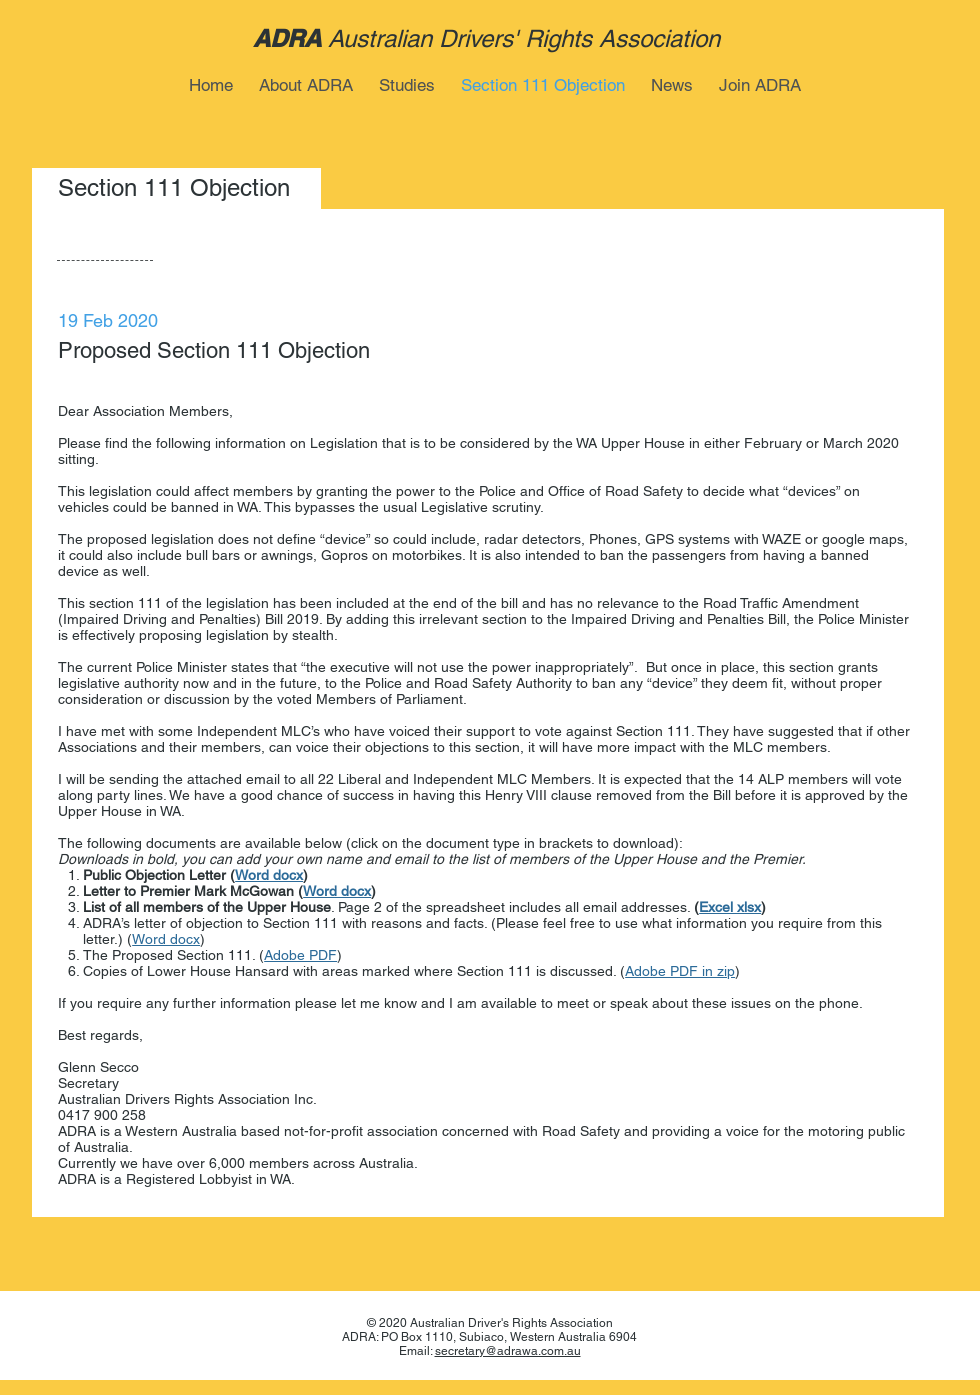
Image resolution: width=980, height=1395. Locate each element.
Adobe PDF (300, 955)
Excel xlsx (730, 907)
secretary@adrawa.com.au (508, 1351)
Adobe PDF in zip (680, 971)
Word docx (269, 875)
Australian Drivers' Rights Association (524, 38)
